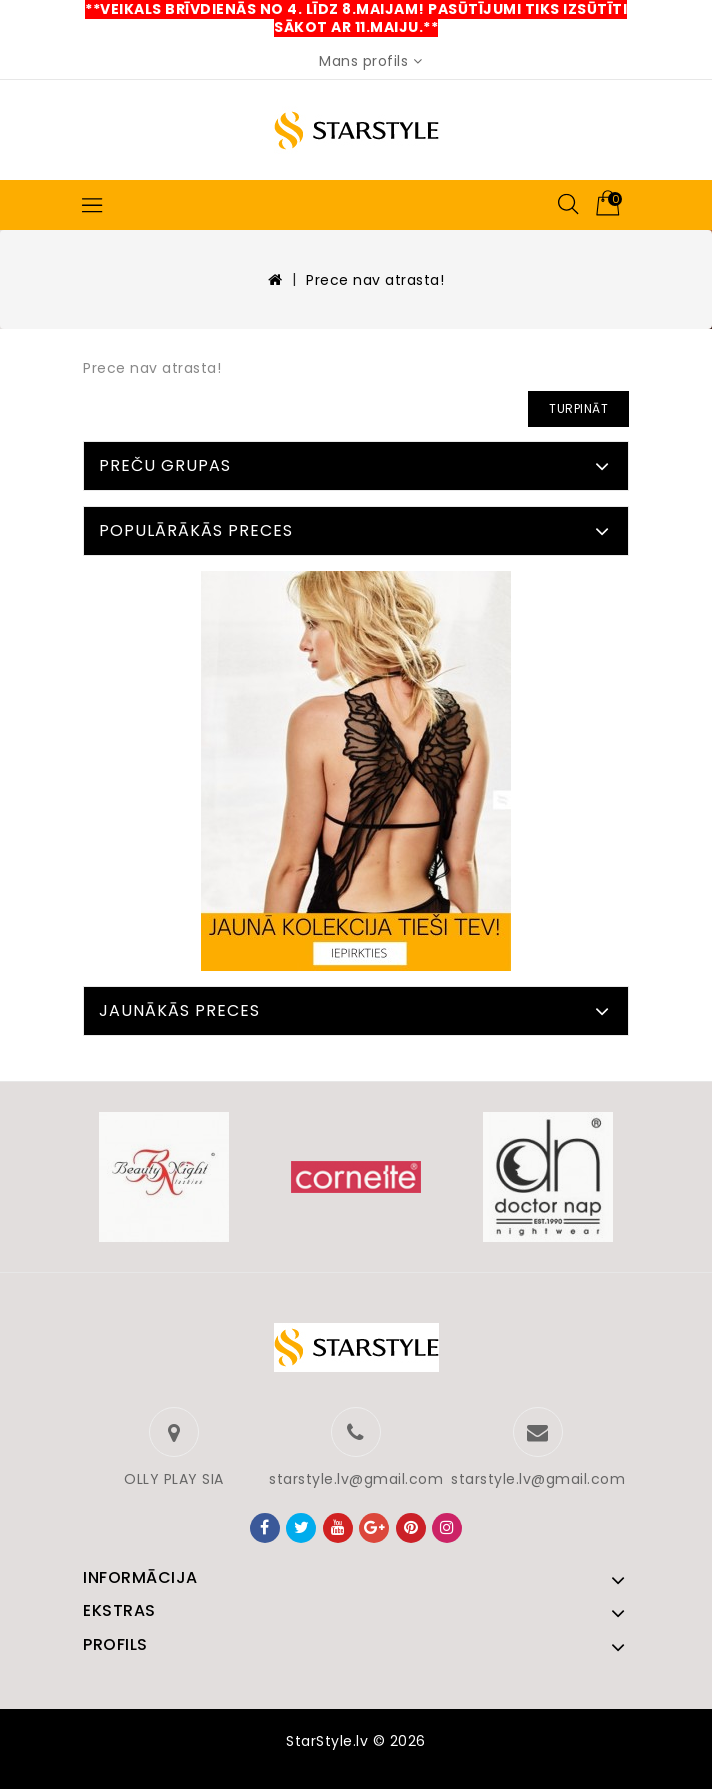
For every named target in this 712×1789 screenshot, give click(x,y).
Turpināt (578, 408)
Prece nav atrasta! (375, 280)
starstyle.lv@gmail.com (356, 1479)
